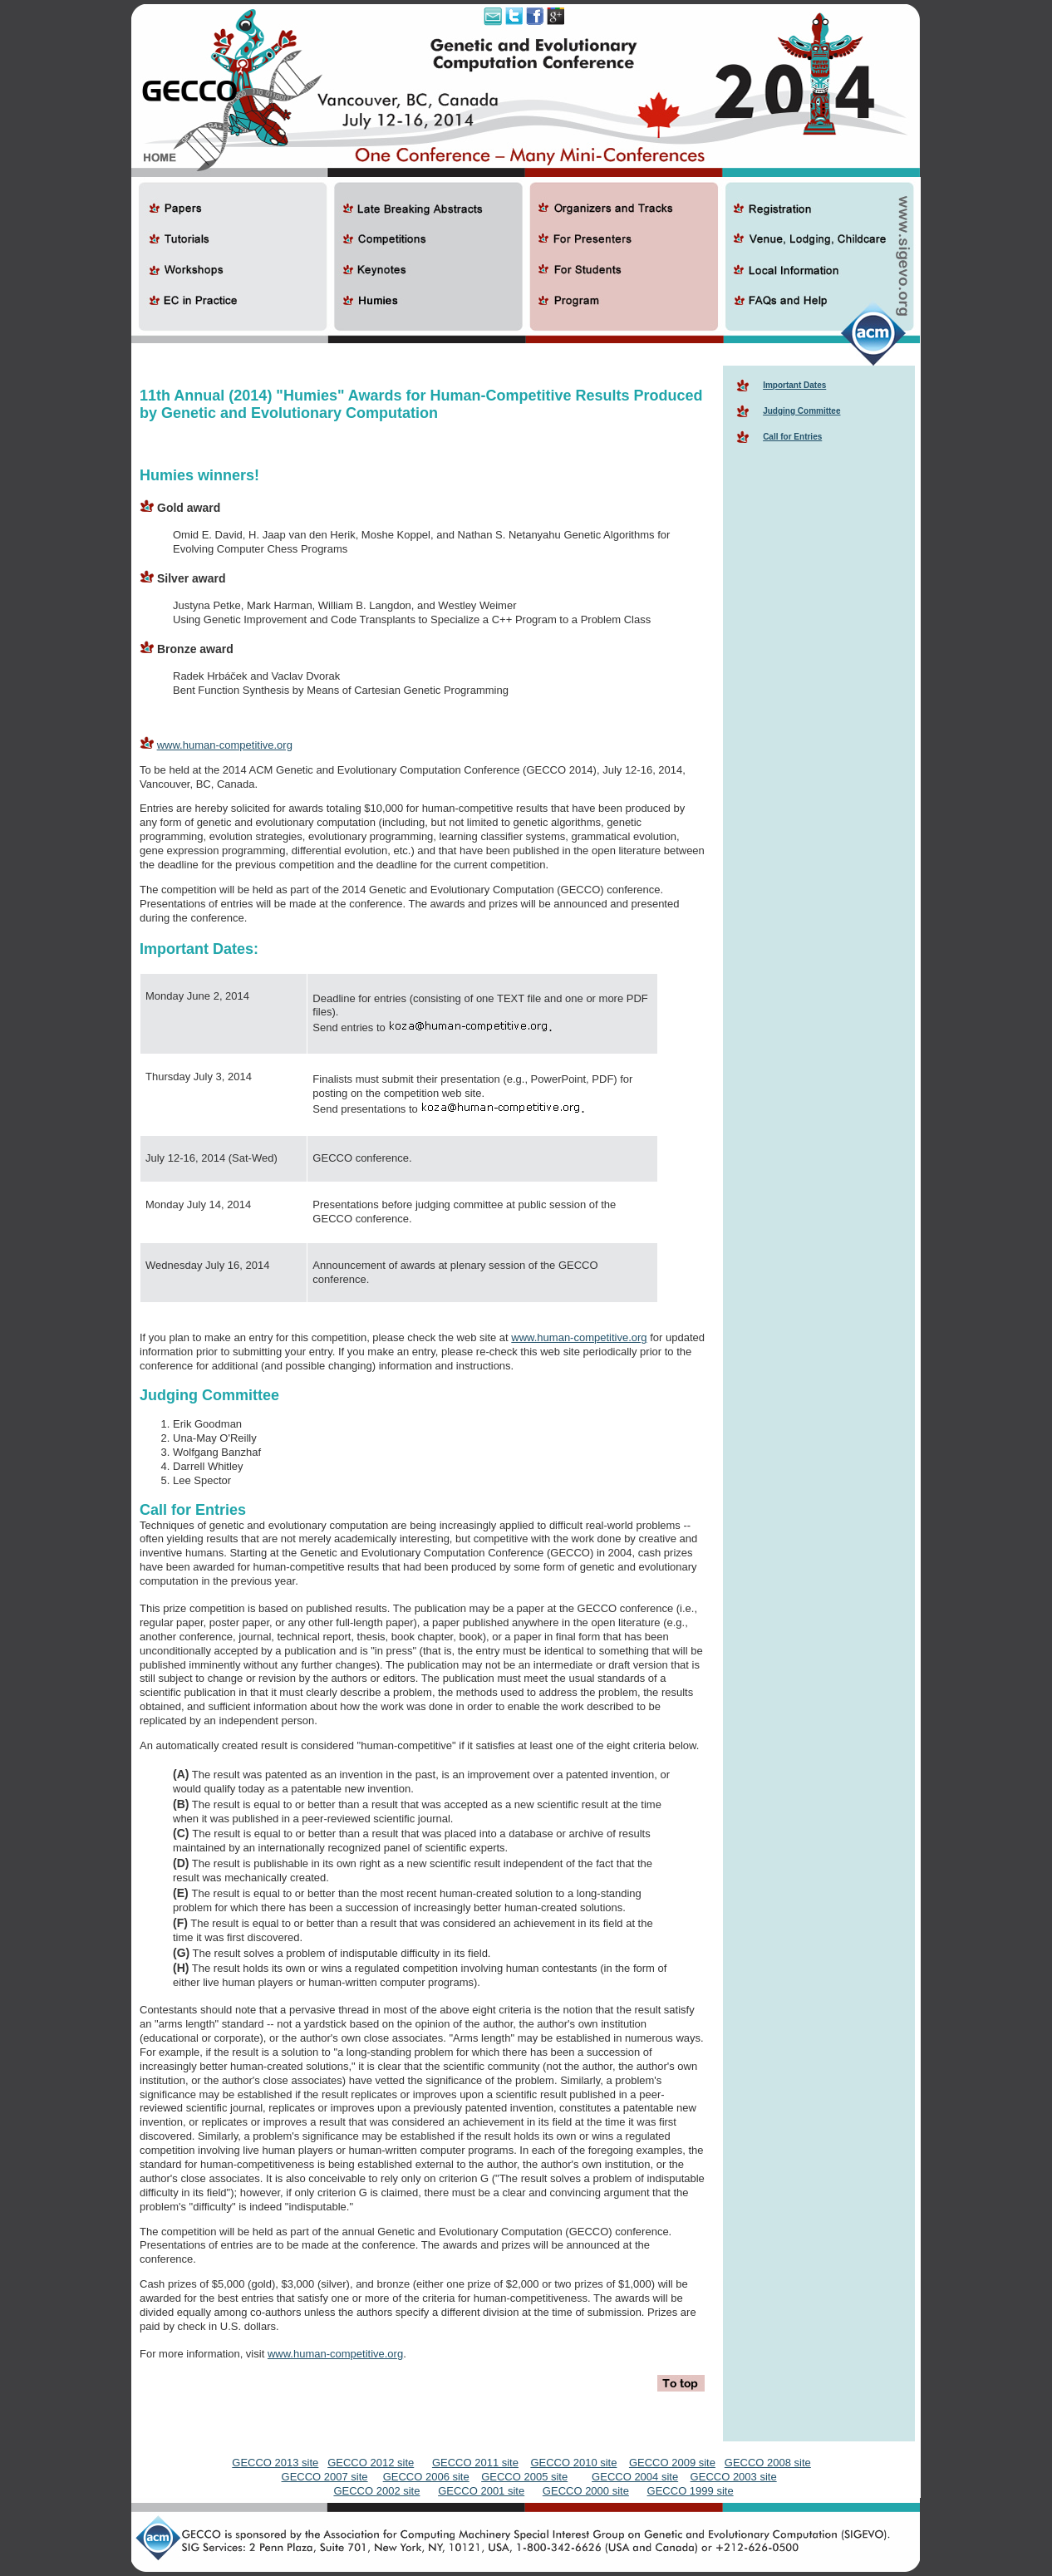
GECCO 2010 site (573, 2462)
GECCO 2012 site (370, 2462)
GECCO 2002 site (376, 2491)
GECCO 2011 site (475, 2462)
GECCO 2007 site (325, 2476)
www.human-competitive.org (224, 745)
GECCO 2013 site (275, 2462)
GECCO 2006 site (426, 2476)
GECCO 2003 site (734, 2476)
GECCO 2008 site (768, 2462)
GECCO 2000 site (586, 2491)
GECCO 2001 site (481, 2491)
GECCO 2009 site (672, 2462)
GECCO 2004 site (635, 2476)
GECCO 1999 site (690, 2491)
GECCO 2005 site (524, 2476)
